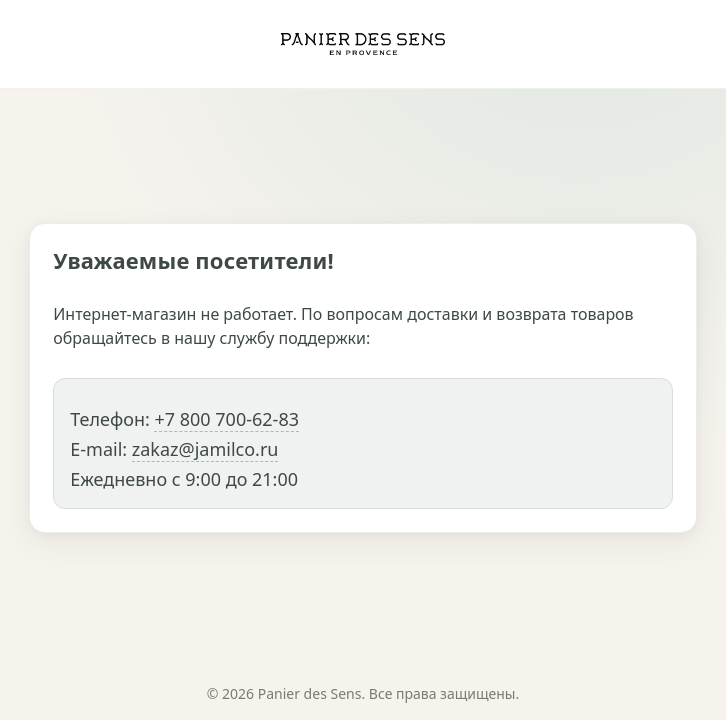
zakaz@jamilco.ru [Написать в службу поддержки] (205, 449)
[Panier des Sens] (363, 44)
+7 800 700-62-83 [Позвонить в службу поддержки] (226, 419)
